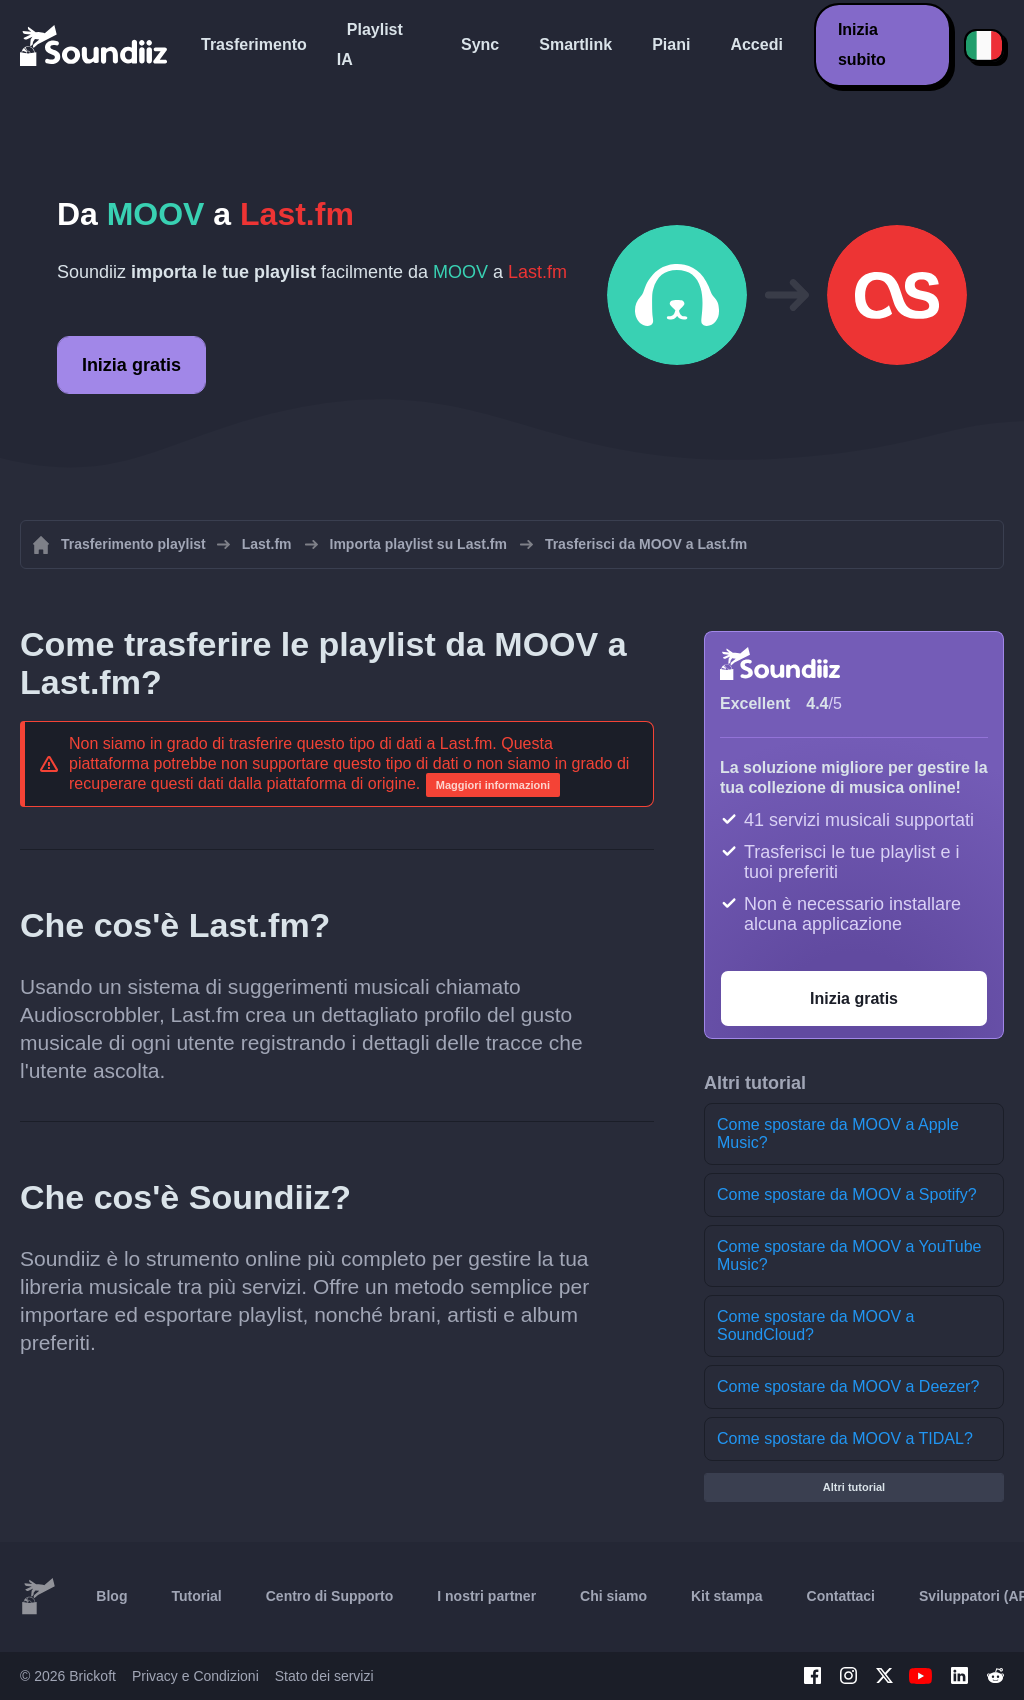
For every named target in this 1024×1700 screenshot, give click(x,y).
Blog (111, 1596)
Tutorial (196, 1596)
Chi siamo (613, 1596)
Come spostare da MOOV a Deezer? (848, 1386)
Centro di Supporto (330, 1596)
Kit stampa (727, 1596)
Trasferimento (254, 44)
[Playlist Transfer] (95, 45)
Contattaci (841, 1596)
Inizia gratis (131, 365)
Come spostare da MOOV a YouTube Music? (849, 1255)
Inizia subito (862, 44)
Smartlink (575, 44)
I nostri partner (486, 1596)
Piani (671, 44)
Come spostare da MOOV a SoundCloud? (815, 1325)
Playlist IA (370, 44)
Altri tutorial (854, 1487)
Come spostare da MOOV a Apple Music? (838, 1133)
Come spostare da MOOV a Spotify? (847, 1194)
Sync (480, 44)
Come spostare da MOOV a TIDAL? (845, 1438)
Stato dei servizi (324, 1676)
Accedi (756, 44)
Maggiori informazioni (493, 785)
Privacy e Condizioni (195, 1676)
